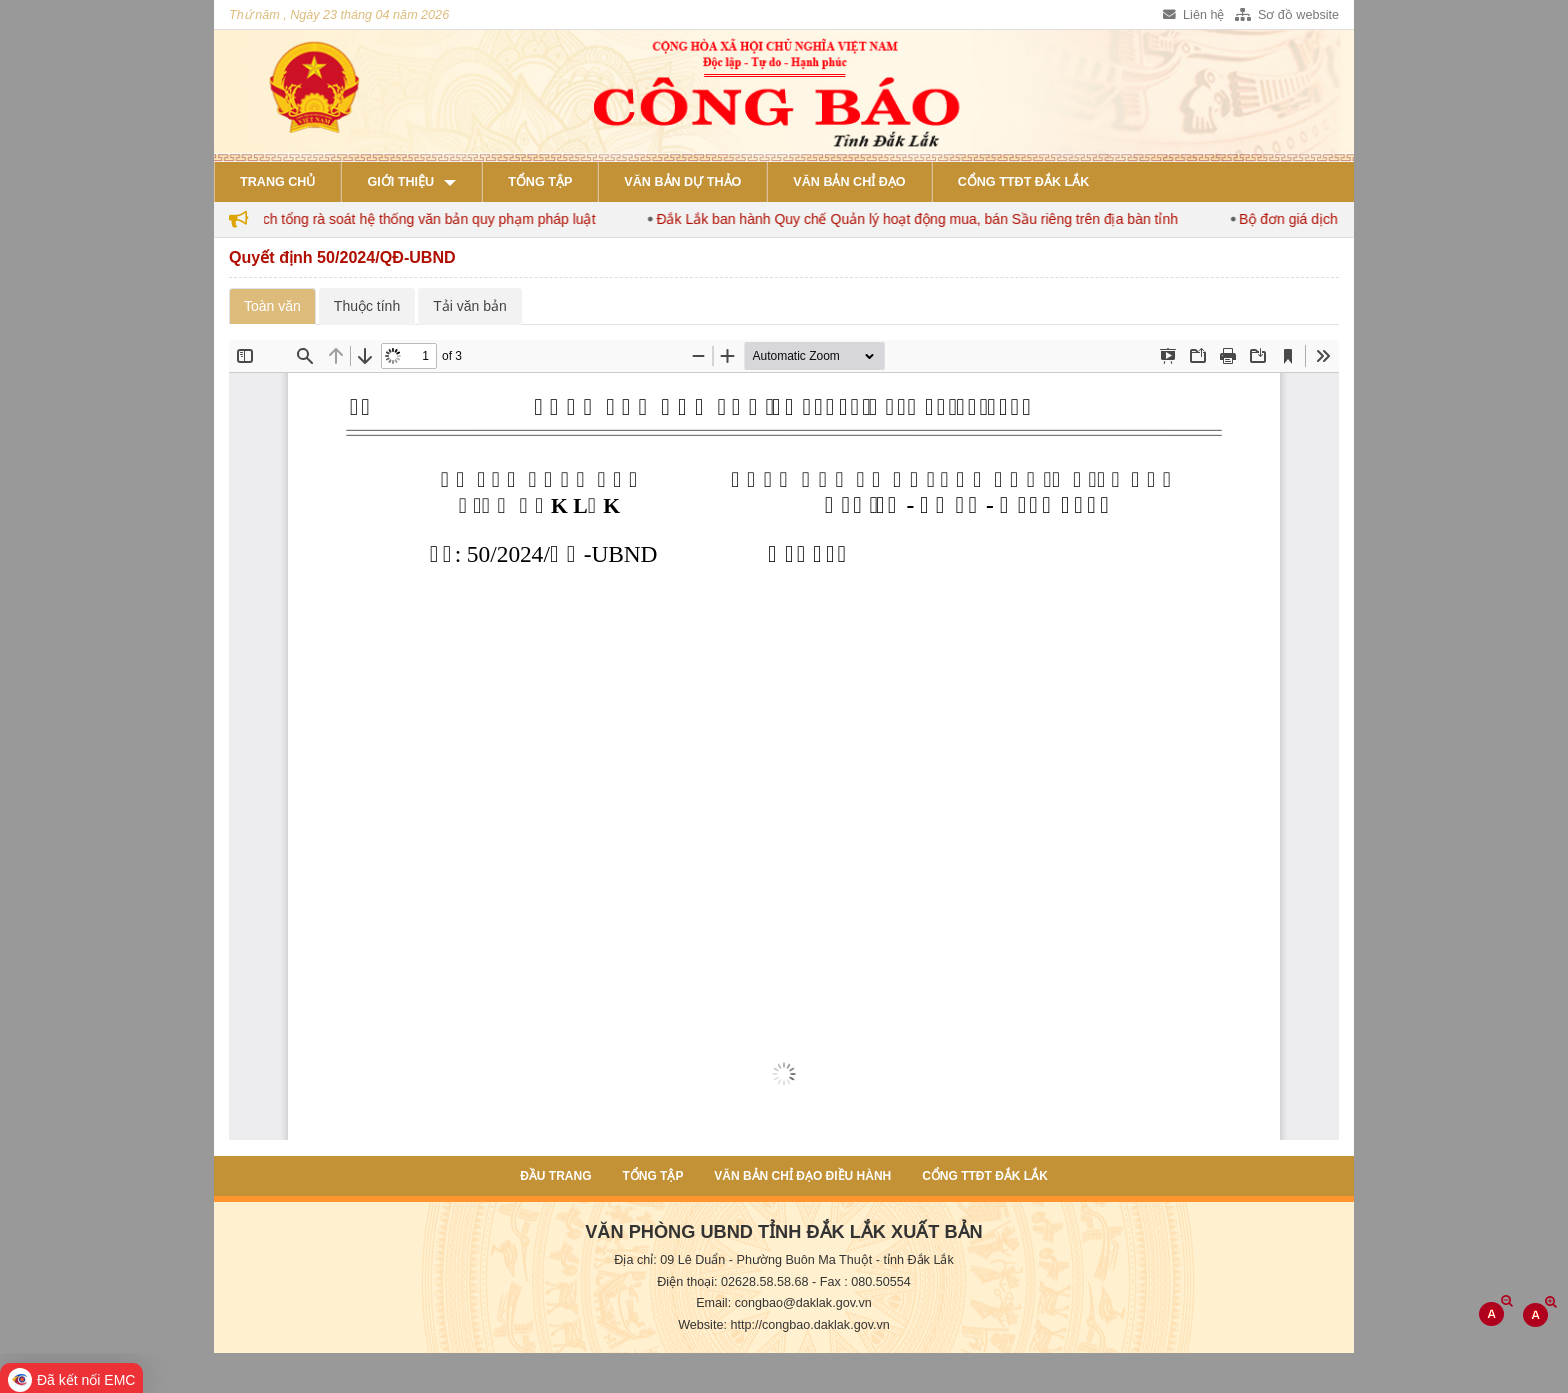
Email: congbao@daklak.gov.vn (784, 1303)
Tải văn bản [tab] (470, 306)
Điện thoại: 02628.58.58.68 (732, 1282)
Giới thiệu (400, 182)
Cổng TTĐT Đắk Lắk (1024, 182)
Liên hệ (1193, 15)
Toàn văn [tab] (272, 306)
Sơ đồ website (1287, 15)
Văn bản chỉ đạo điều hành (802, 1176)
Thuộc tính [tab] (367, 306)
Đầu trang (555, 1176)
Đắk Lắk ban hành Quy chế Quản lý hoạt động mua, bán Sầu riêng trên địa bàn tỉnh (946, 219)
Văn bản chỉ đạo (849, 182)
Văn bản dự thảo (682, 182)
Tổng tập (540, 182)
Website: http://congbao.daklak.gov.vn (784, 1325)
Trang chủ (277, 182)
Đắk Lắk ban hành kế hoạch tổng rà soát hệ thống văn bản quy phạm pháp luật (377, 219)
